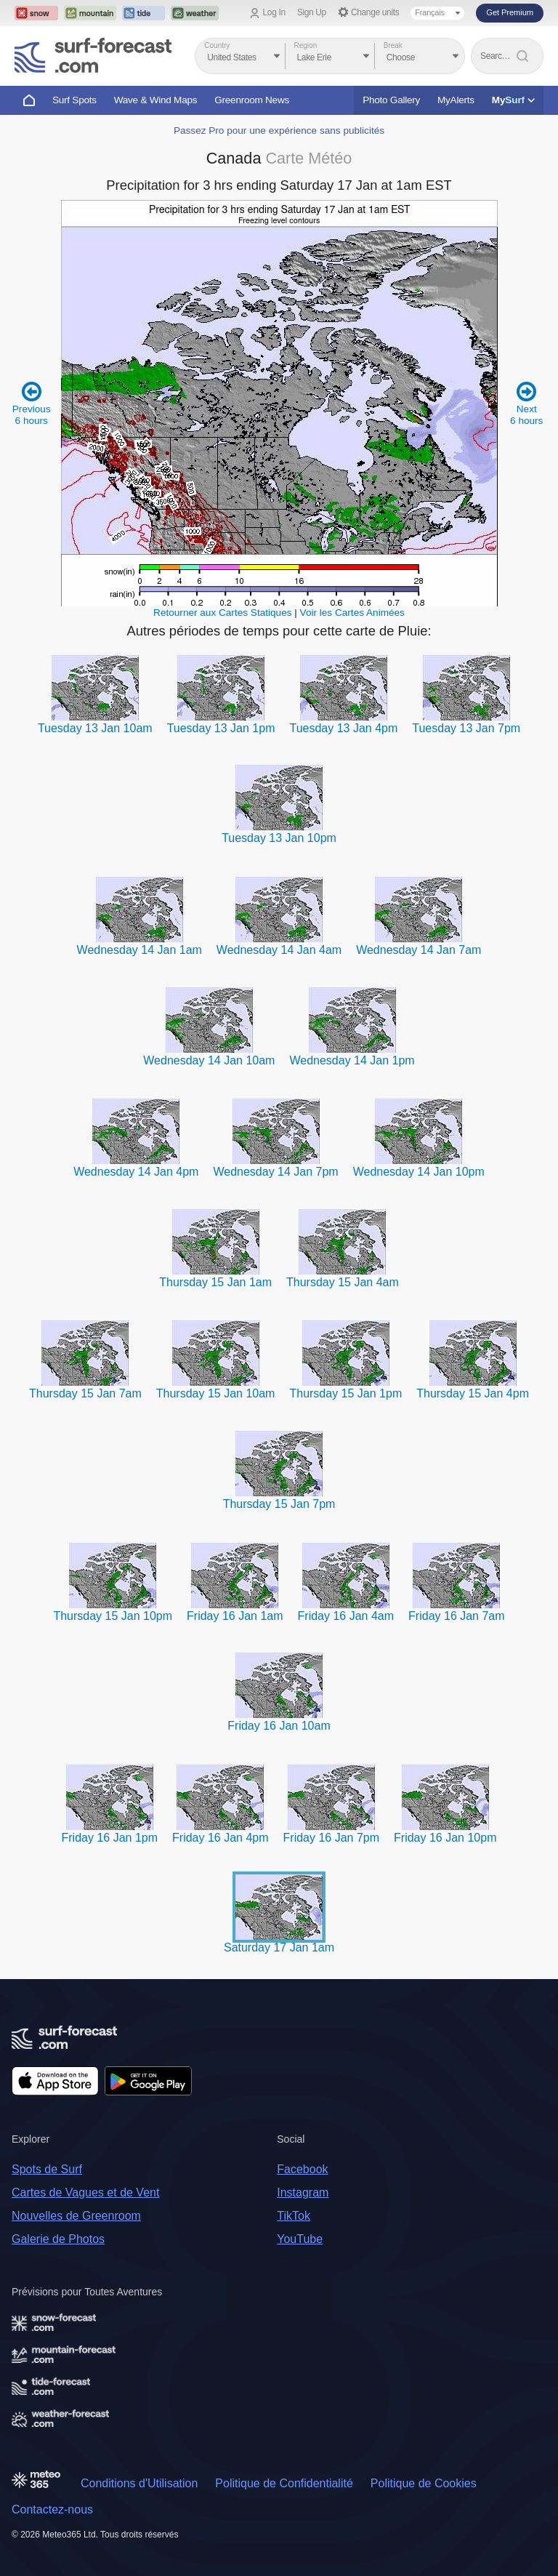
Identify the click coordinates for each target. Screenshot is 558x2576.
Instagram (302, 2192)
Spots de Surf (47, 2169)
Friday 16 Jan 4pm (220, 1837)
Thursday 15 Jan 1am (215, 1282)
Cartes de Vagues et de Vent (85, 2192)
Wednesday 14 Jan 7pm (275, 1171)
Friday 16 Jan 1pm (110, 1837)
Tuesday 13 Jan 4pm (343, 728)
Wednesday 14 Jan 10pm (419, 1171)
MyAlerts (455, 100)
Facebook (302, 2169)
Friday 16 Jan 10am (278, 1726)
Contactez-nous (52, 2509)
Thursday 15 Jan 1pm (345, 1393)
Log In (274, 12)
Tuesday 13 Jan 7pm (466, 728)
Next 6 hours (526, 403)
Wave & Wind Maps (156, 100)
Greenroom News (251, 100)
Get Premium (509, 12)
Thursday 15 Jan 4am (342, 1282)
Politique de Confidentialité (283, 2483)
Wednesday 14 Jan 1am (139, 950)
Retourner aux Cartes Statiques (222, 612)
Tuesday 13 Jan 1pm (221, 728)
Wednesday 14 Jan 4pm (135, 1171)
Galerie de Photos (58, 2239)
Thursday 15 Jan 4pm (472, 1393)
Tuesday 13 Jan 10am (95, 728)
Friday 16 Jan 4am (346, 1616)
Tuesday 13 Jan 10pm (279, 838)
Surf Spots (74, 100)
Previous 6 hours (31, 403)
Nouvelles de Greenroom (76, 2216)
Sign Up (311, 12)
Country (217, 45)
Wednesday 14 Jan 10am (209, 1060)
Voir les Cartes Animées (352, 612)
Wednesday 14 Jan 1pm (351, 1060)
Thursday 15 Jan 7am (85, 1393)
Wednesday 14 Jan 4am (279, 950)
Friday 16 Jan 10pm (445, 1837)
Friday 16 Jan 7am (456, 1616)
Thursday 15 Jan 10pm (112, 1616)
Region (306, 45)
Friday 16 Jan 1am (235, 1616)
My (513, 100)
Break (393, 45)
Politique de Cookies (424, 2483)
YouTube (300, 2239)
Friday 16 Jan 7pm (331, 1837)
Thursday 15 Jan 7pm (279, 1504)
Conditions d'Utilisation (139, 2483)
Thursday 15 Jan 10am (215, 1393)
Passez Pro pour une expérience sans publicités (279, 130)
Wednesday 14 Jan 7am (418, 950)
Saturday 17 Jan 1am (279, 1947)
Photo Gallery (391, 100)
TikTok (293, 2216)
